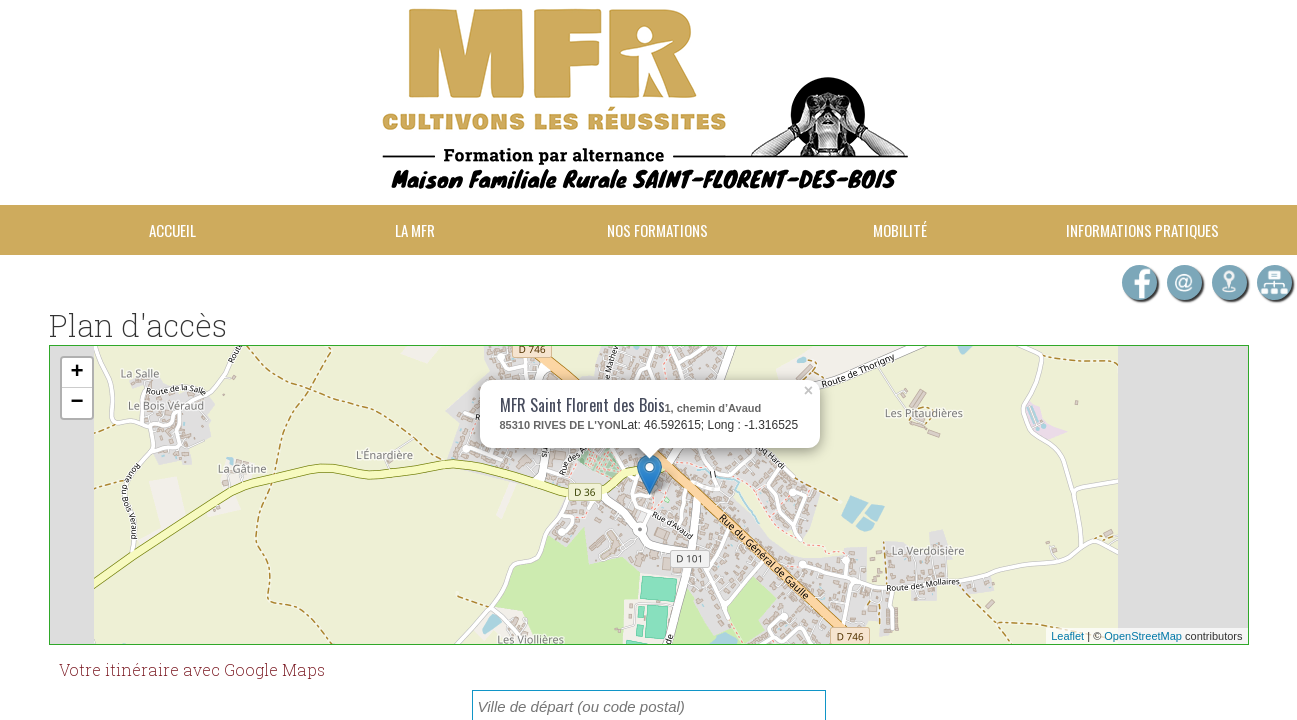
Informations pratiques (1142, 230)
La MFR (415, 230)
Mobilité (900, 230)
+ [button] (76, 373)
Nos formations (657, 230)
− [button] (76, 403)
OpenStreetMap (1143, 636)
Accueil (172, 230)
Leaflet (1067, 636)
